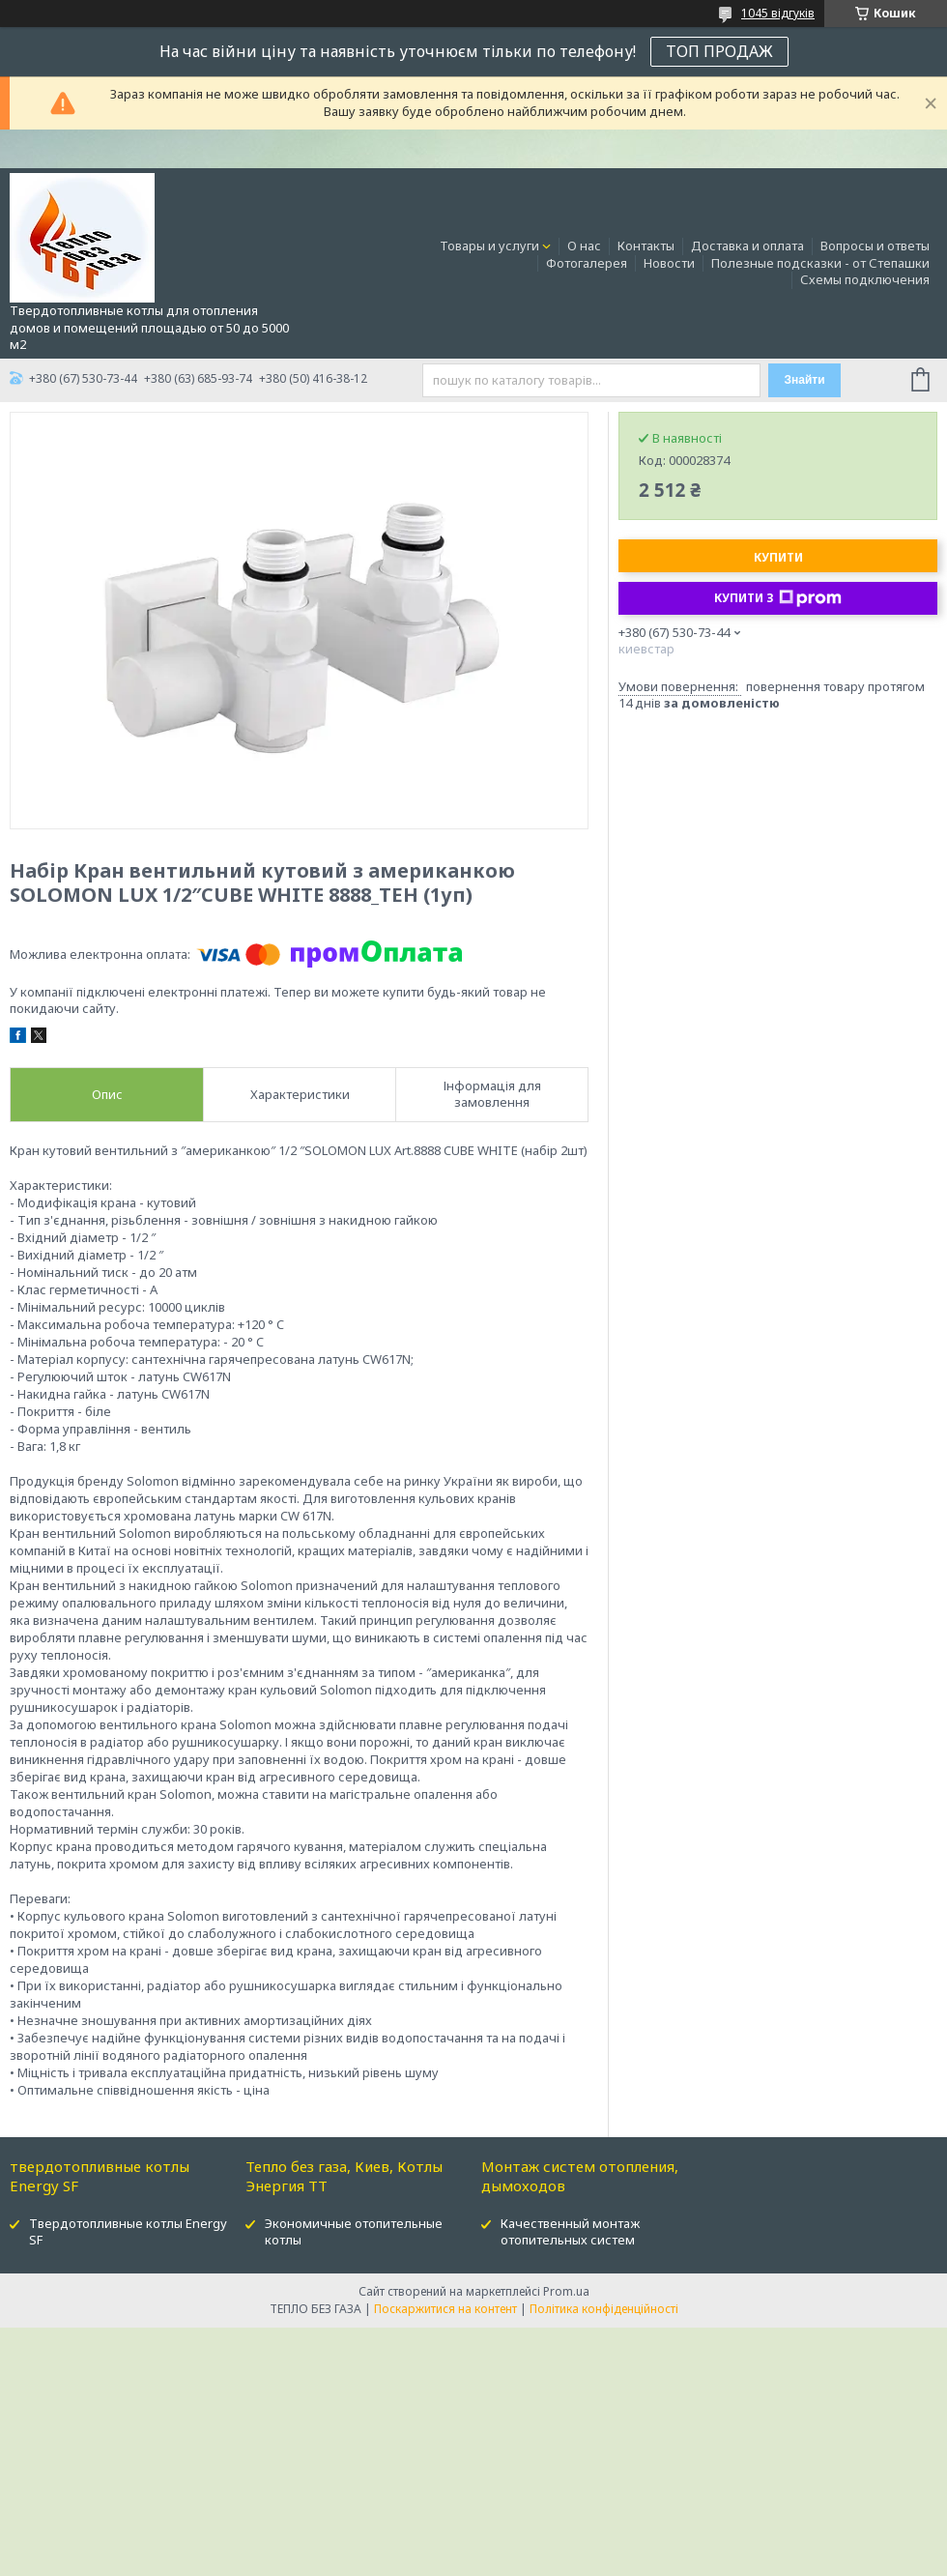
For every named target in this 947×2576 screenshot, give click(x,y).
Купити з (778, 598)
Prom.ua (566, 2291)
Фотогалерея (586, 263)
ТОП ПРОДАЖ (719, 51)
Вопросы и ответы (875, 245)
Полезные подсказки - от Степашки (820, 263)
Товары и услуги (489, 245)
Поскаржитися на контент (445, 2309)
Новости (669, 263)
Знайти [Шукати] (804, 380)
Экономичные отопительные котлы (354, 2231)
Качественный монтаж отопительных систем (570, 2231)
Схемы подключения (865, 279)
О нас (584, 245)
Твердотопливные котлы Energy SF (128, 2231)
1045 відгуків (778, 13)
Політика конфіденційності (604, 2309)
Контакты (645, 245)
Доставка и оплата (747, 245)
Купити (778, 557)
